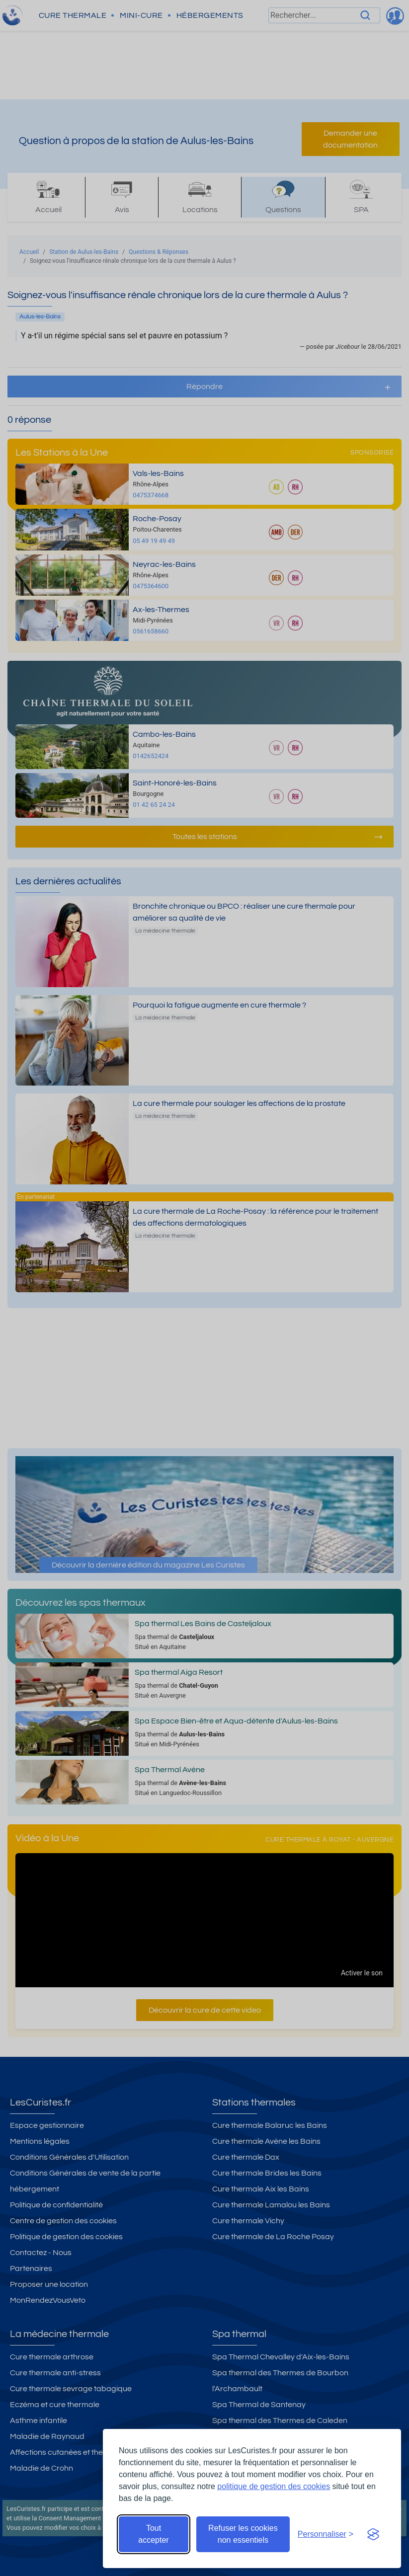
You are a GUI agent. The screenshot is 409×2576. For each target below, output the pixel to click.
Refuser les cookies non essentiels (243, 2534)
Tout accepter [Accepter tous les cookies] (153, 2534)
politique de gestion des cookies (273, 2486)
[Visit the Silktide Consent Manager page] (373, 2534)
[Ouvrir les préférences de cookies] (325, 2534)
